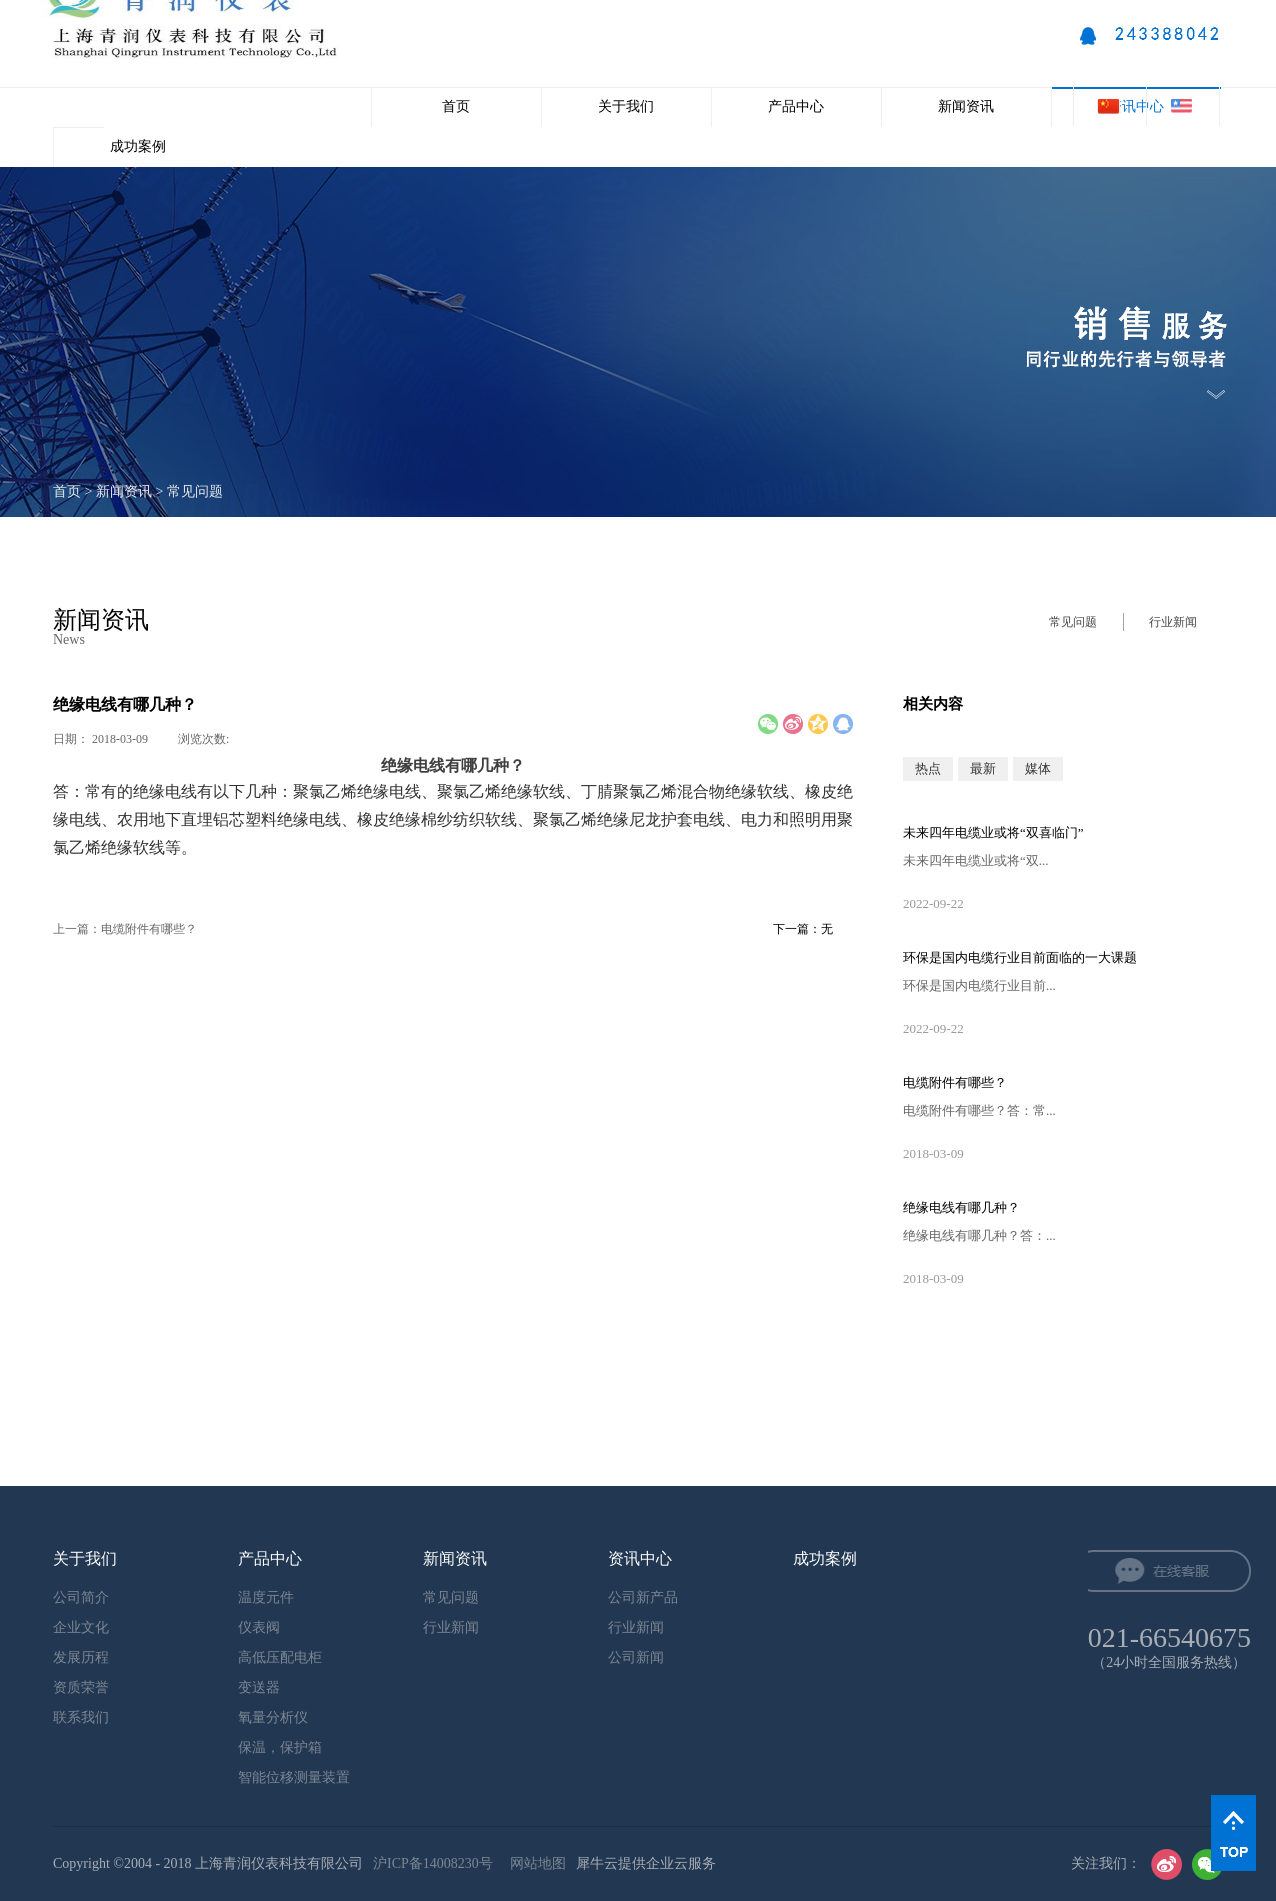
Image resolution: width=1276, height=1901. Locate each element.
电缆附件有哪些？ (955, 1082)
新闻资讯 (124, 491)
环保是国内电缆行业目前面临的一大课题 (1020, 957)
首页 (456, 106)
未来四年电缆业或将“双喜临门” (993, 832)
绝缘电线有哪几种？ (961, 1207)
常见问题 (195, 491)
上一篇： (125, 929)
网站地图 (534, 1863)
